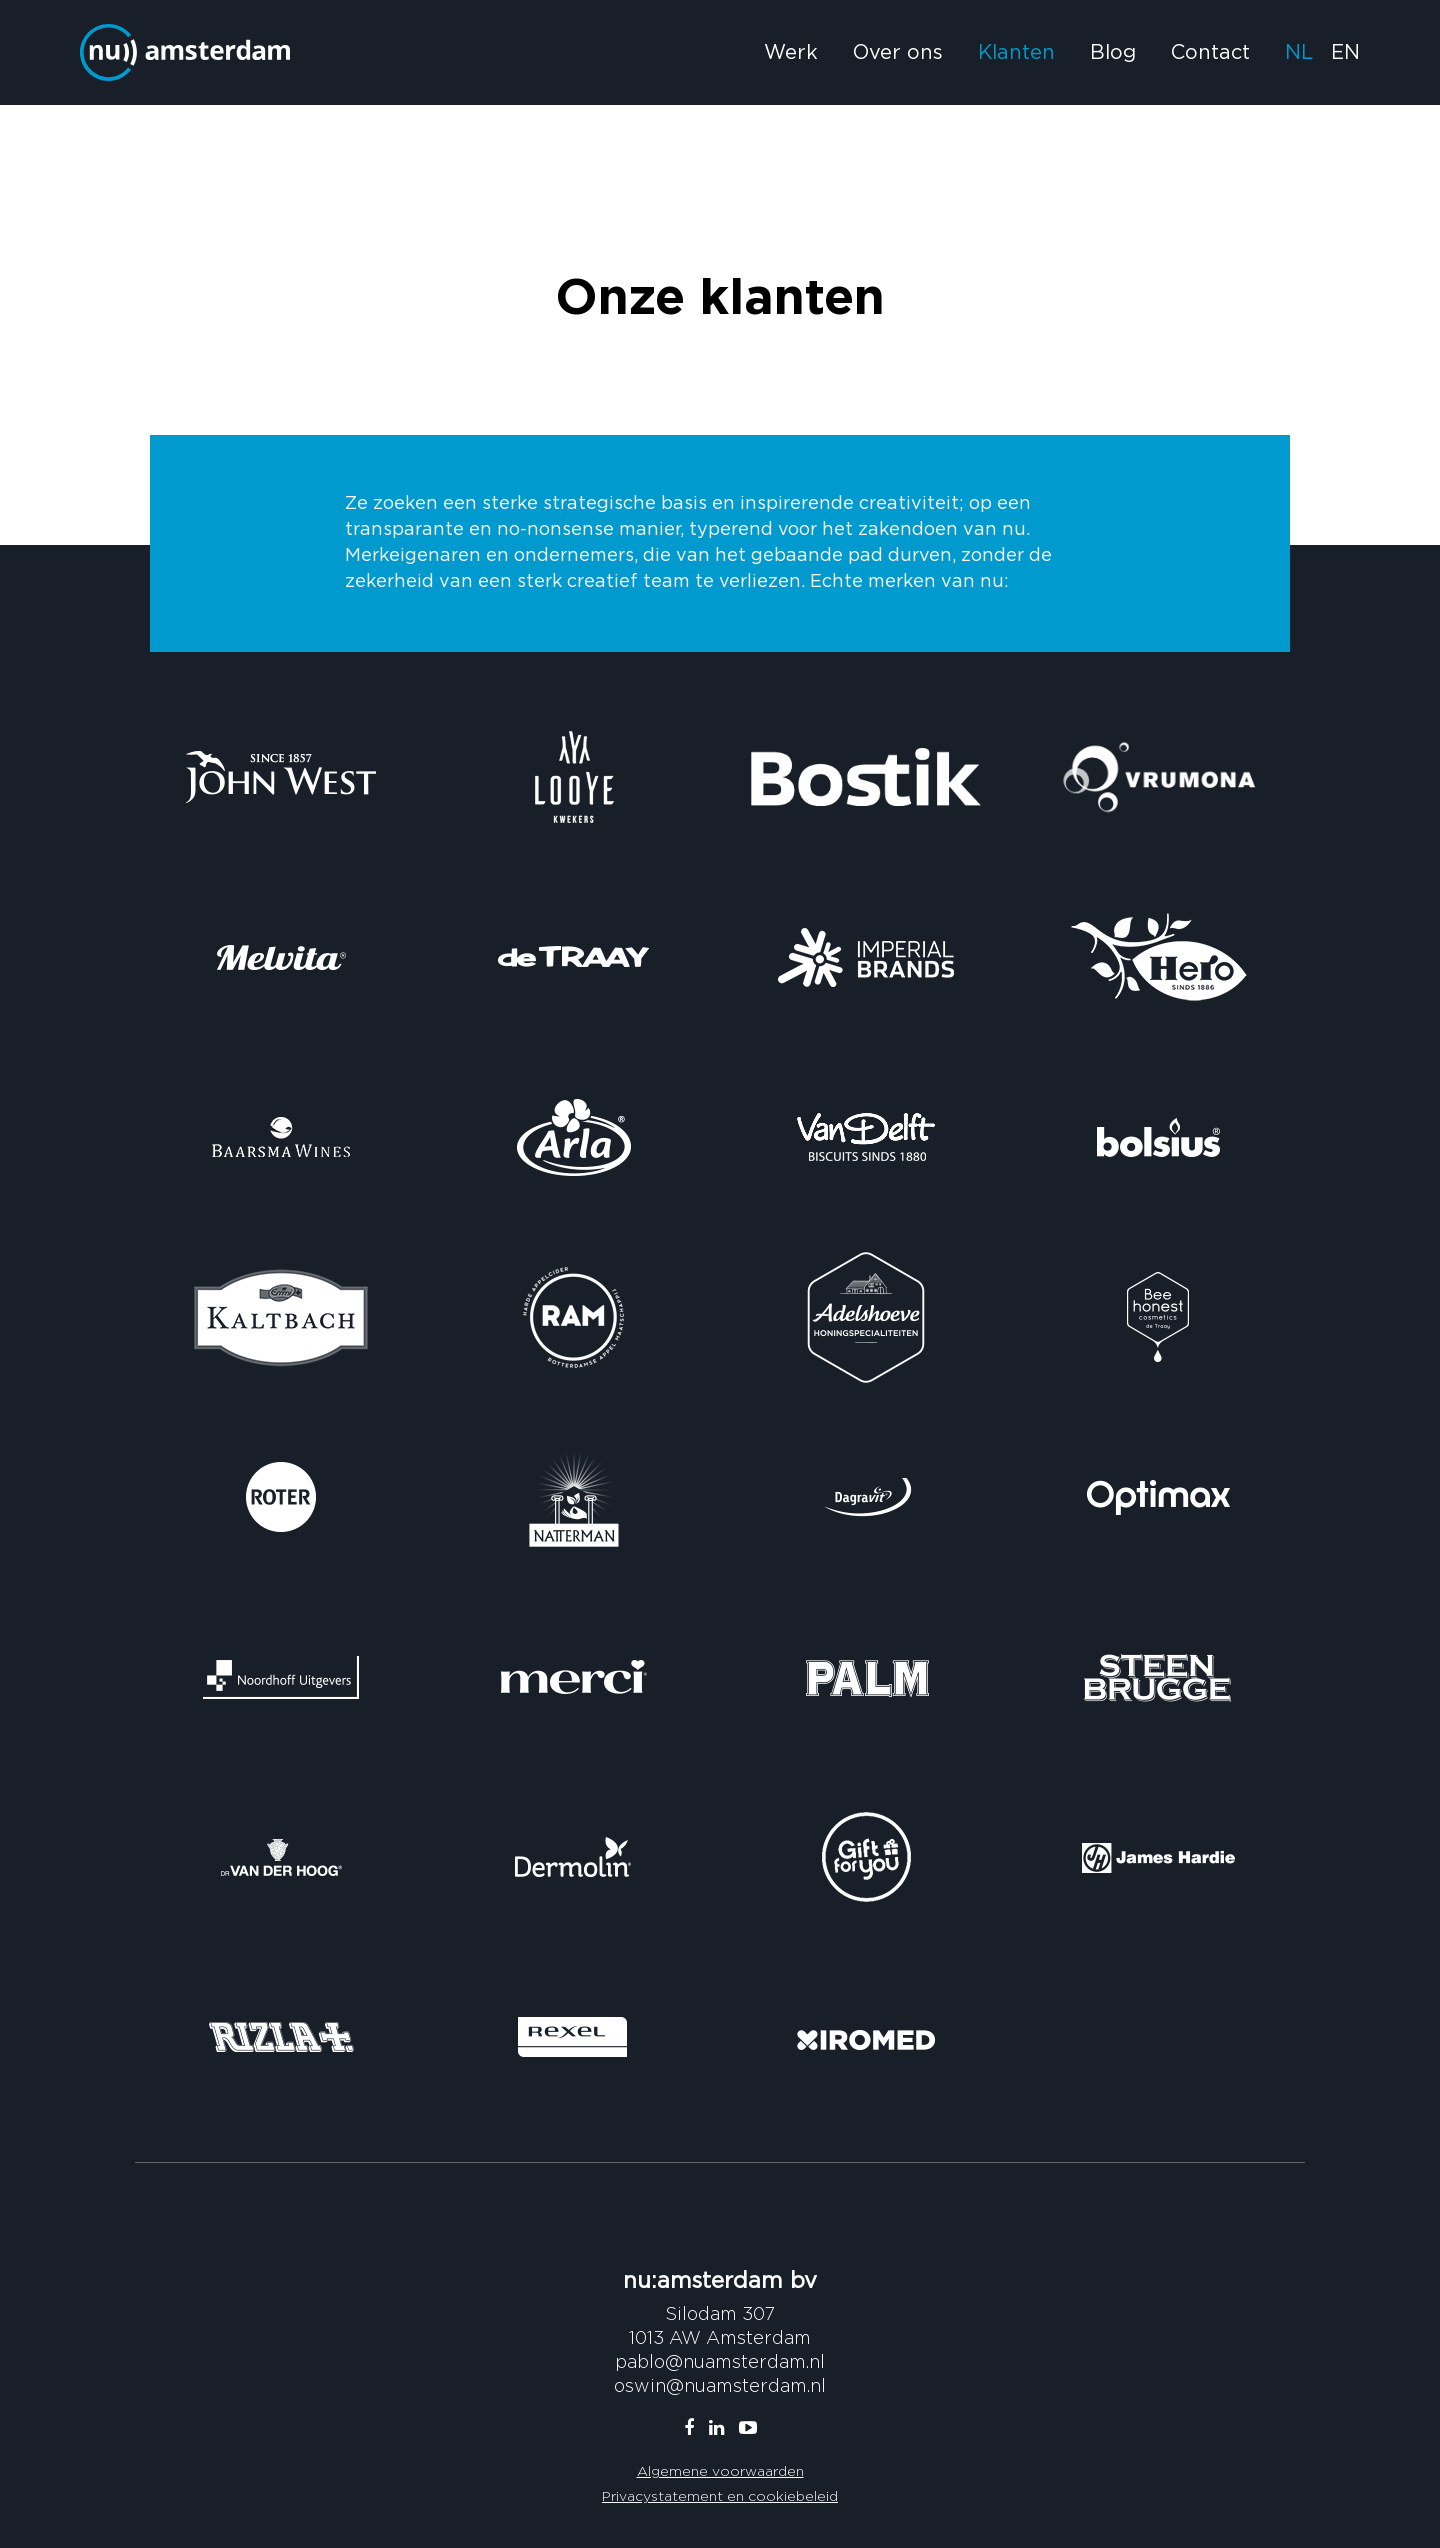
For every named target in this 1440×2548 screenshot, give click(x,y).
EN (1345, 52)
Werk (791, 52)
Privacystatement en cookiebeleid (720, 2495)
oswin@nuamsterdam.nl (720, 2385)
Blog (1113, 52)
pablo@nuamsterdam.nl (720, 2361)
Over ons (898, 52)
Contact (1210, 52)
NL (1299, 52)
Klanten (1016, 52)
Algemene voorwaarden (720, 2470)
